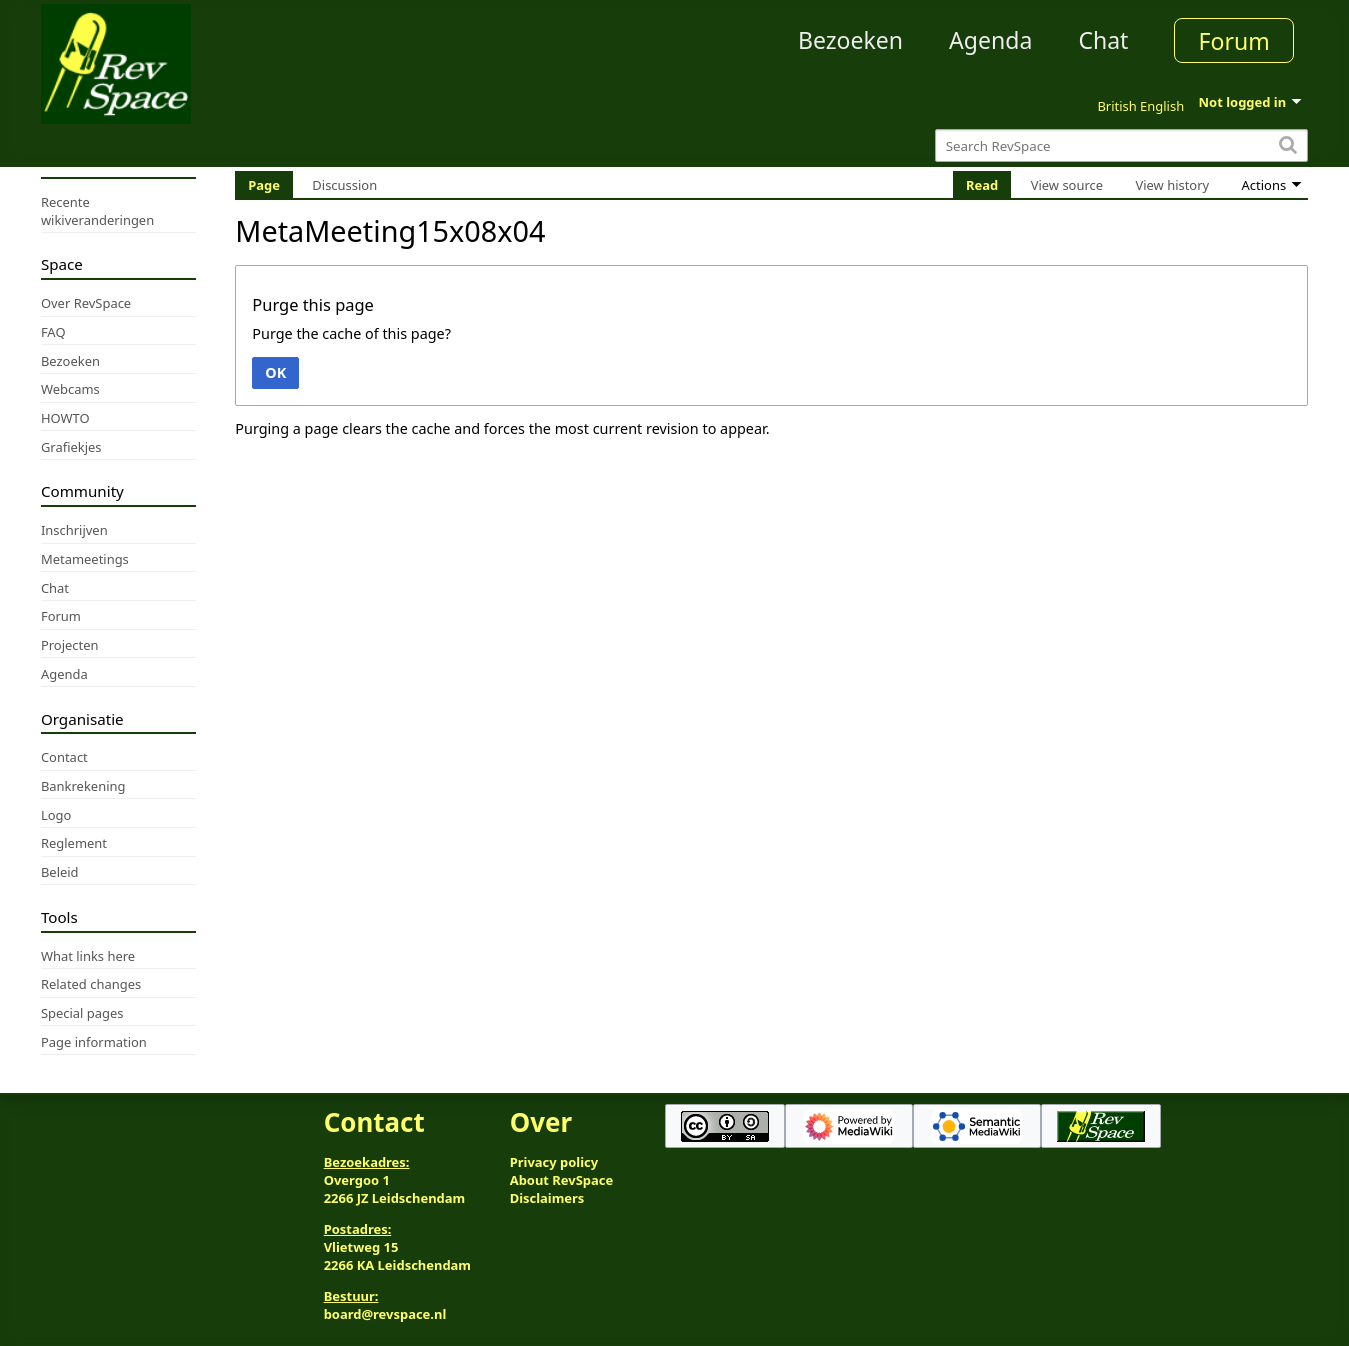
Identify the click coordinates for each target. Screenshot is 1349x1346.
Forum (1234, 41)
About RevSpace (562, 1180)
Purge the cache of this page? (351, 333)
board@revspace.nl (385, 1314)
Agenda (990, 40)
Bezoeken (850, 40)
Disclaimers (547, 1198)
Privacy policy (554, 1162)
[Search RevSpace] (1121, 145)
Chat (1103, 40)
